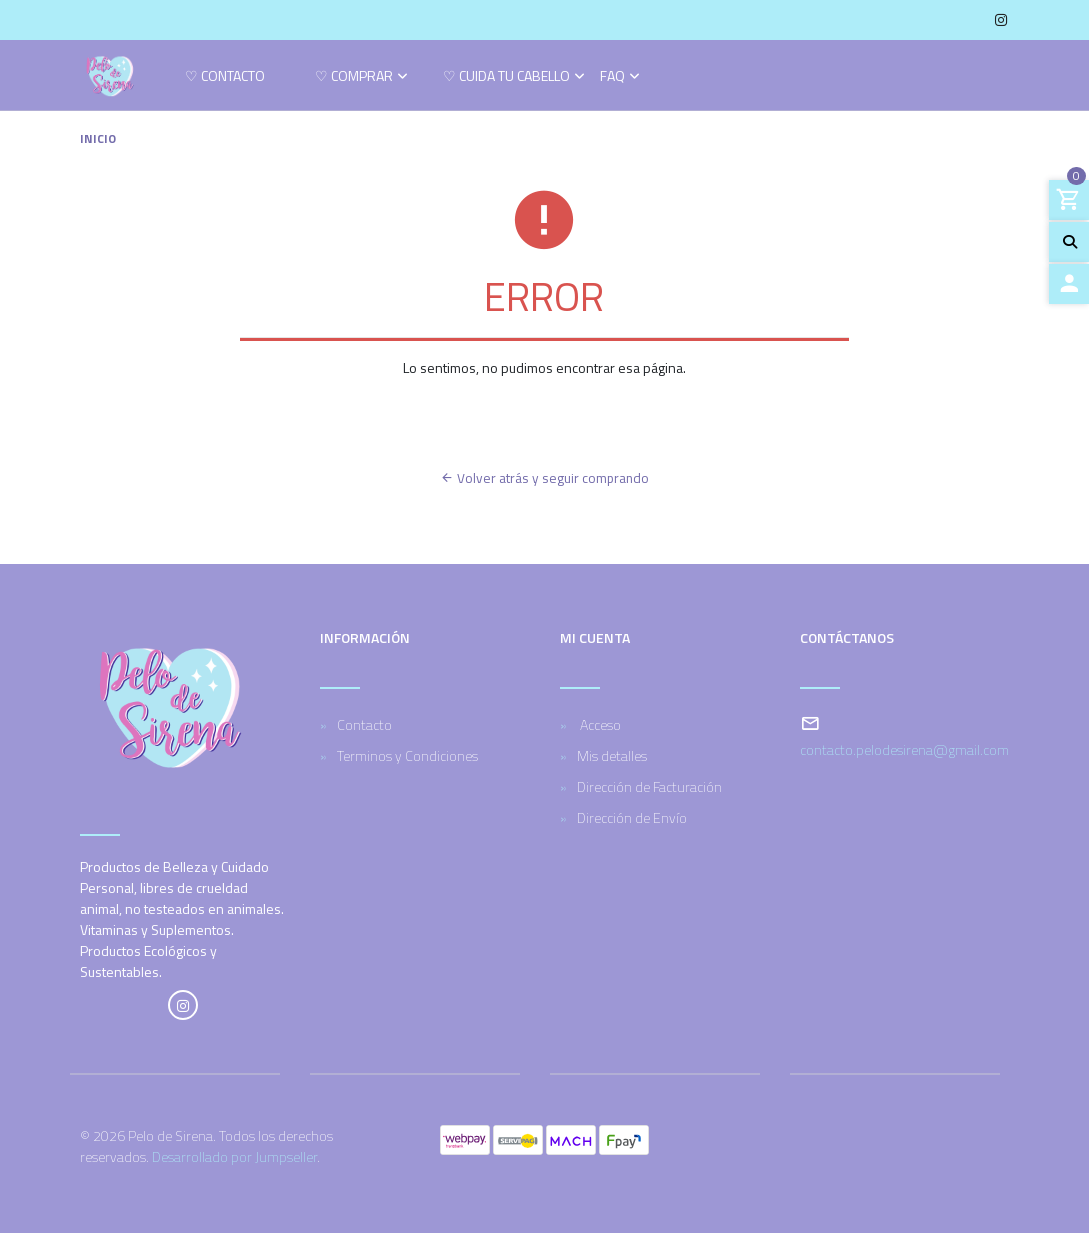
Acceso (599, 724)
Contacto (364, 724)
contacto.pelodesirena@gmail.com (904, 749)
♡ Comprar (354, 77)
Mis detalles (612, 755)
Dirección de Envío (632, 817)
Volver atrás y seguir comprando (544, 478)
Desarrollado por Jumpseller (234, 1156)
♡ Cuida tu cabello (506, 77)
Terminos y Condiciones (407, 755)
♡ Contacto (225, 77)
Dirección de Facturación (649, 786)
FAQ (612, 77)
